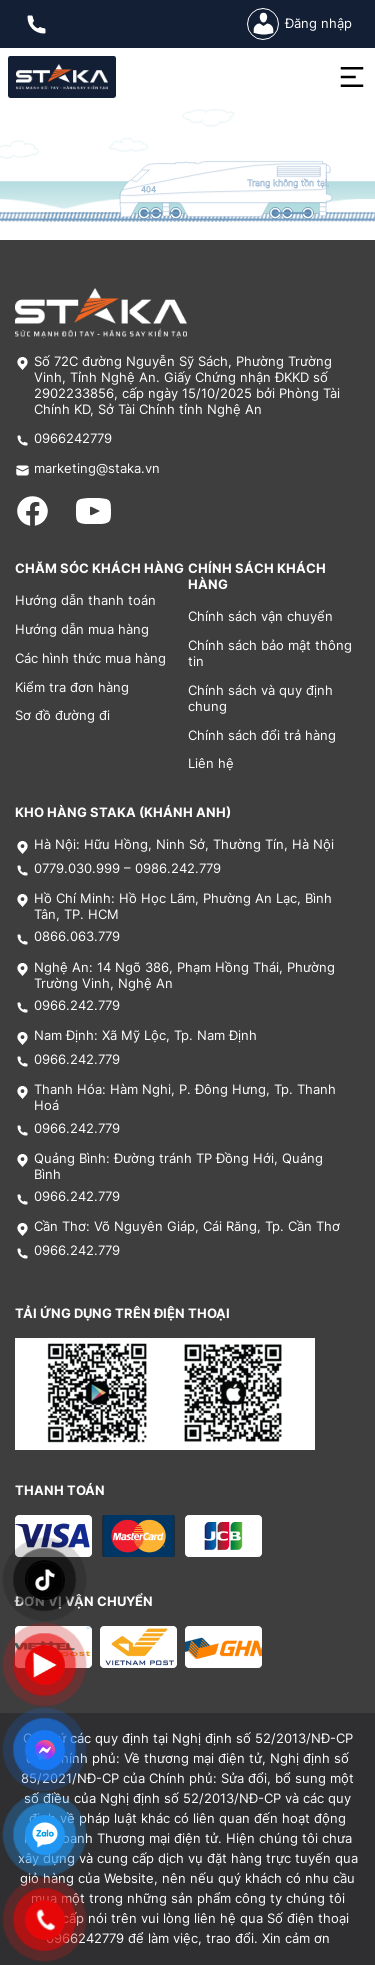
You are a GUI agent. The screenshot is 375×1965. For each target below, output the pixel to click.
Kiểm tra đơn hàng (72, 687)
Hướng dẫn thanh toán (85, 600)
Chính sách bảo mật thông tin (270, 653)
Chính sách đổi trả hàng (262, 735)
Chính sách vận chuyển (260, 616)
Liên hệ (211, 763)
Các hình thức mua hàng (90, 658)
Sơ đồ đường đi (62, 715)
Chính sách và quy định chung (260, 698)
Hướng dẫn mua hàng (82, 629)
